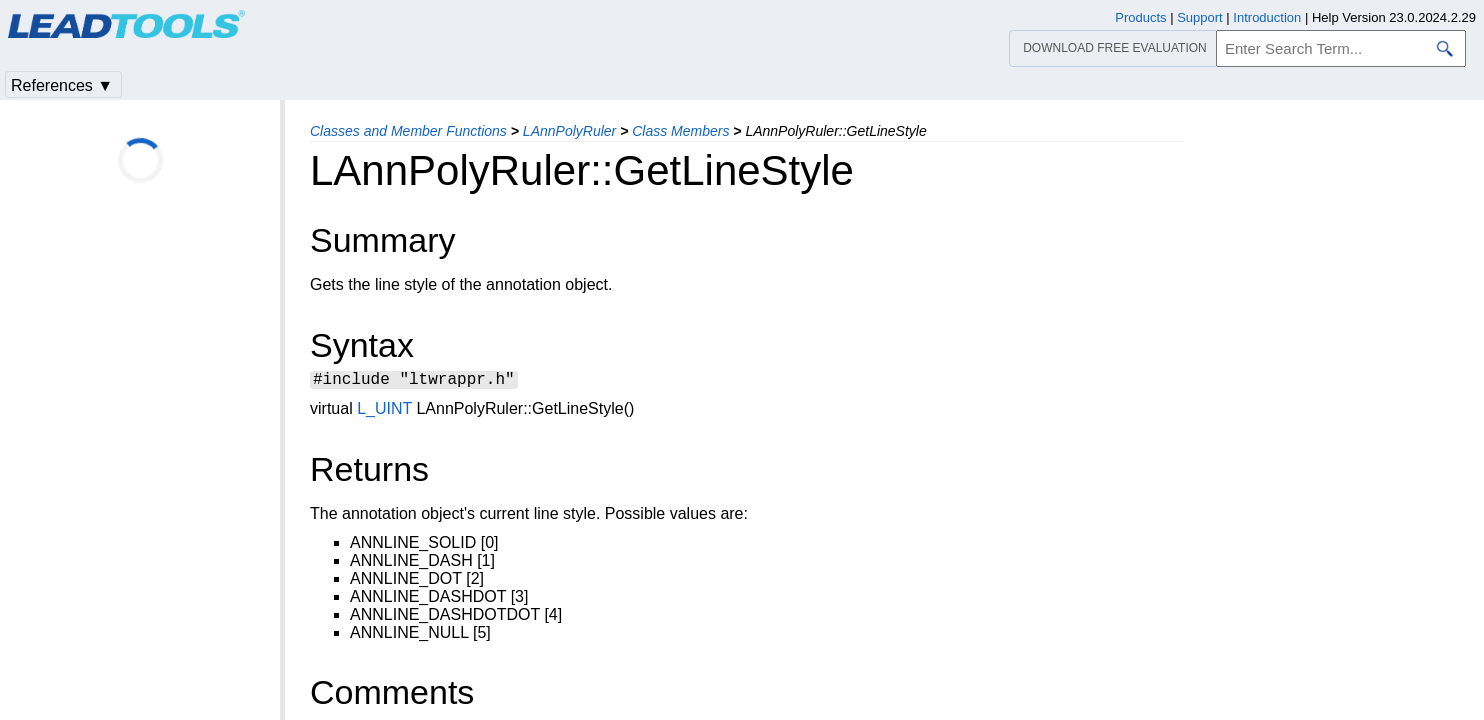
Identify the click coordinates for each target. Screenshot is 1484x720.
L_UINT (384, 411)
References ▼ (62, 85)
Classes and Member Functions (408, 131)
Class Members (680, 131)
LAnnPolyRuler (569, 131)
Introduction (1267, 17)
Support (1200, 17)
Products (1140, 17)
